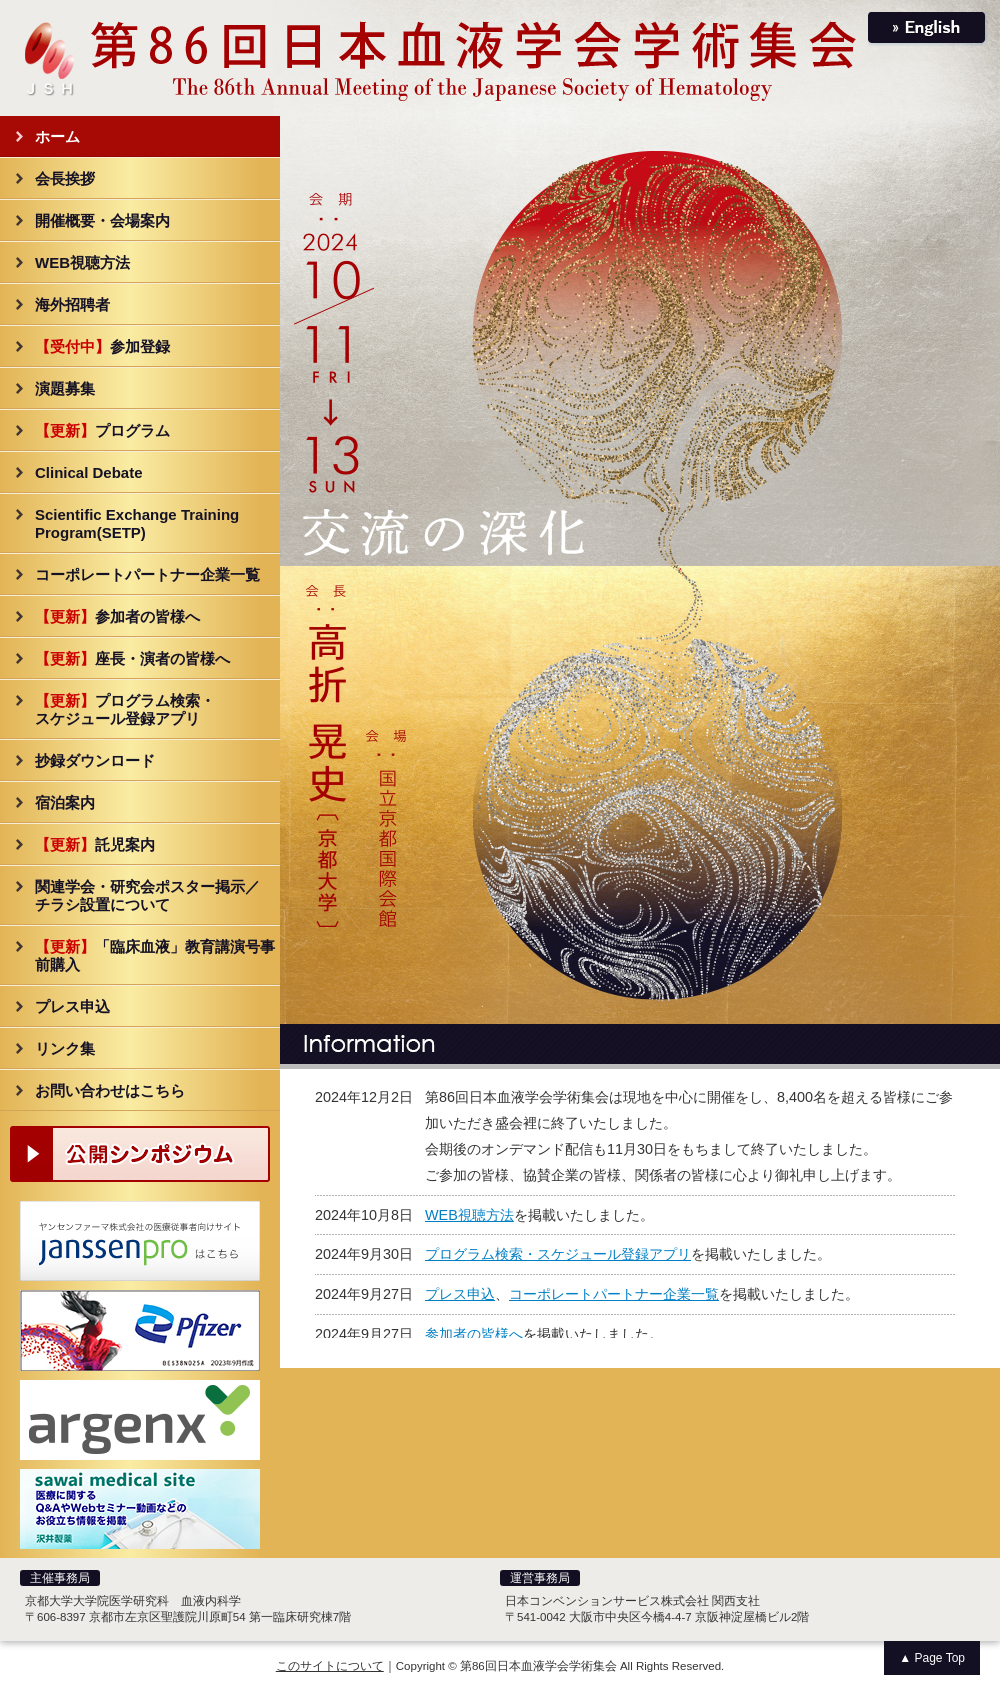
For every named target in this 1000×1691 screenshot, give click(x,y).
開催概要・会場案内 (102, 220)
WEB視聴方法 (82, 262)
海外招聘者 (72, 304)
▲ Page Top (932, 1658)
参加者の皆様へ (117, 616)
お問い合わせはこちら (110, 1090)
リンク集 (65, 1048)
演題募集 (65, 388)
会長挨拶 (65, 178)
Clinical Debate (89, 472)
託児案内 (95, 844)
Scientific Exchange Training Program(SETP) (137, 523)
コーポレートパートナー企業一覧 (147, 574)
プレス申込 (72, 1006)
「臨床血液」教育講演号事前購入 (155, 955)
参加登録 (102, 346)
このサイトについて (330, 1666)
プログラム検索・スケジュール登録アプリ (125, 709)
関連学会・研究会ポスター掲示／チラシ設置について (147, 895)
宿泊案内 (65, 802)
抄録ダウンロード (95, 760)
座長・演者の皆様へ (132, 658)
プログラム (102, 430)
